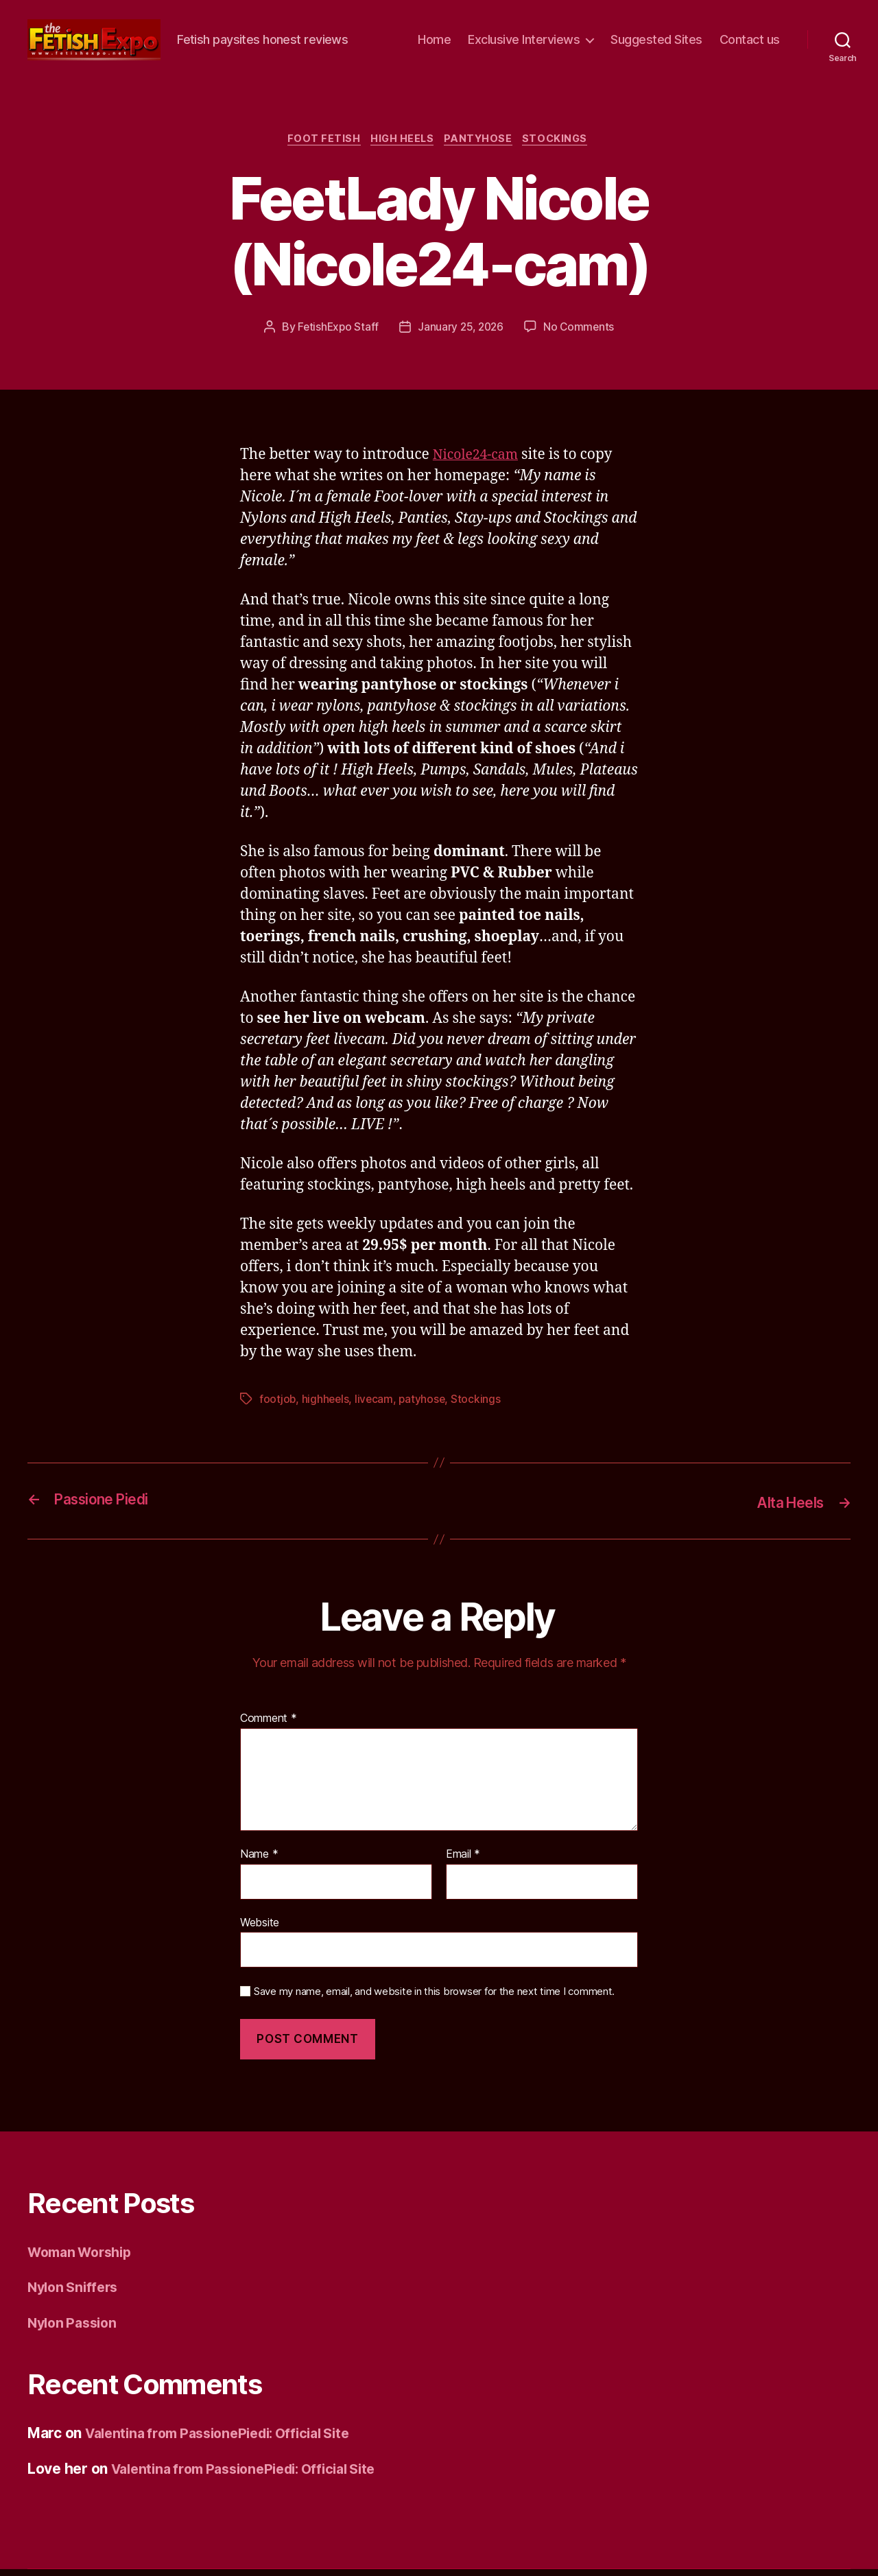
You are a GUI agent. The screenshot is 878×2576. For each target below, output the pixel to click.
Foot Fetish (318, 146)
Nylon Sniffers (75, 2293)
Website (259, 1928)
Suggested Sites (656, 42)
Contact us (750, 42)
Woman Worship (84, 2258)
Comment (268, 1725)
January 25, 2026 (461, 334)
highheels (326, 1407)
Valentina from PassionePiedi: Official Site (228, 2439)
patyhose (425, 1407)
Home (434, 42)
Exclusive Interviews (524, 42)
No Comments (581, 334)
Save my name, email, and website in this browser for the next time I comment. (434, 1998)
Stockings (563, 146)
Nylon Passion (75, 2328)
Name (259, 1861)
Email (463, 1861)
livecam (376, 1407)
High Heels (401, 146)
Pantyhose (482, 146)
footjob (277, 1407)
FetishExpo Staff (335, 334)
